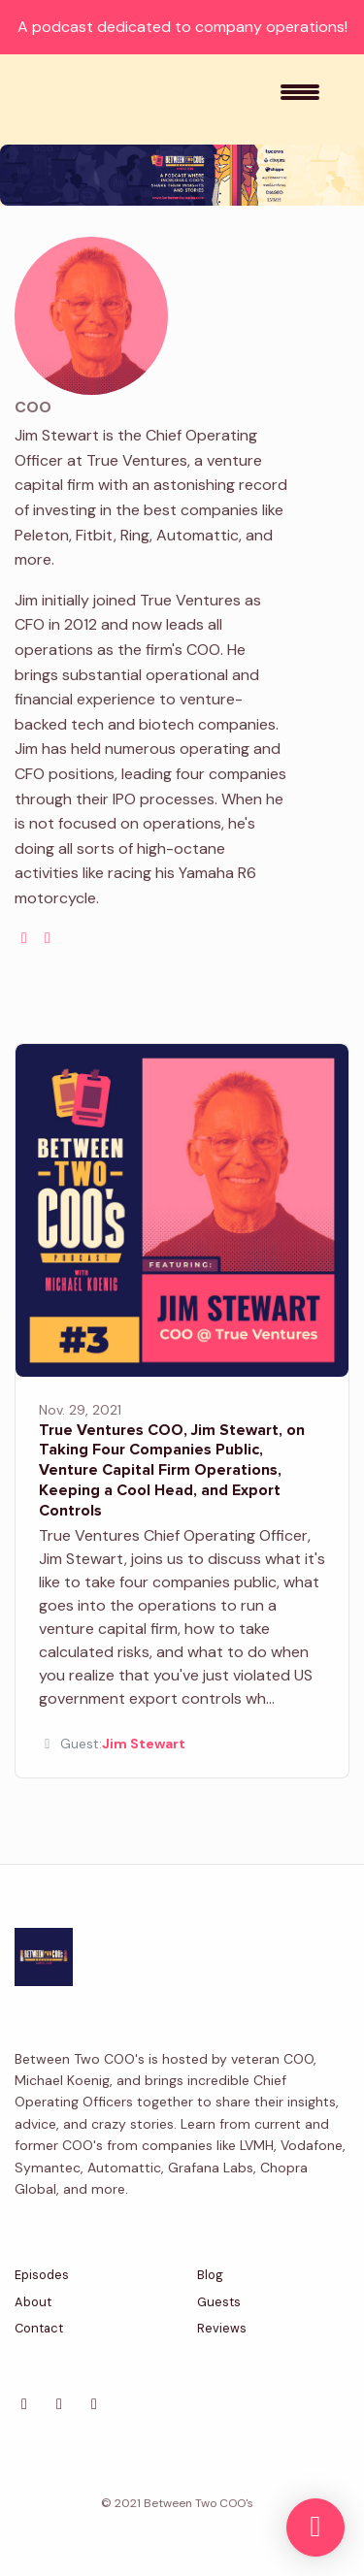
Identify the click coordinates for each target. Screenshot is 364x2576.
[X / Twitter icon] (24, 2404)
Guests (219, 2302)
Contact (39, 2328)
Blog (210, 2274)
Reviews (222, 2328)
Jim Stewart (143, 1743)
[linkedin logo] (47, 938)
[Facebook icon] (94, 2404)
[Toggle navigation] (300, 99)
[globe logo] (24, 938)
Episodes (42, 2274)
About (33, 2302)
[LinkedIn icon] (59, 2404)
